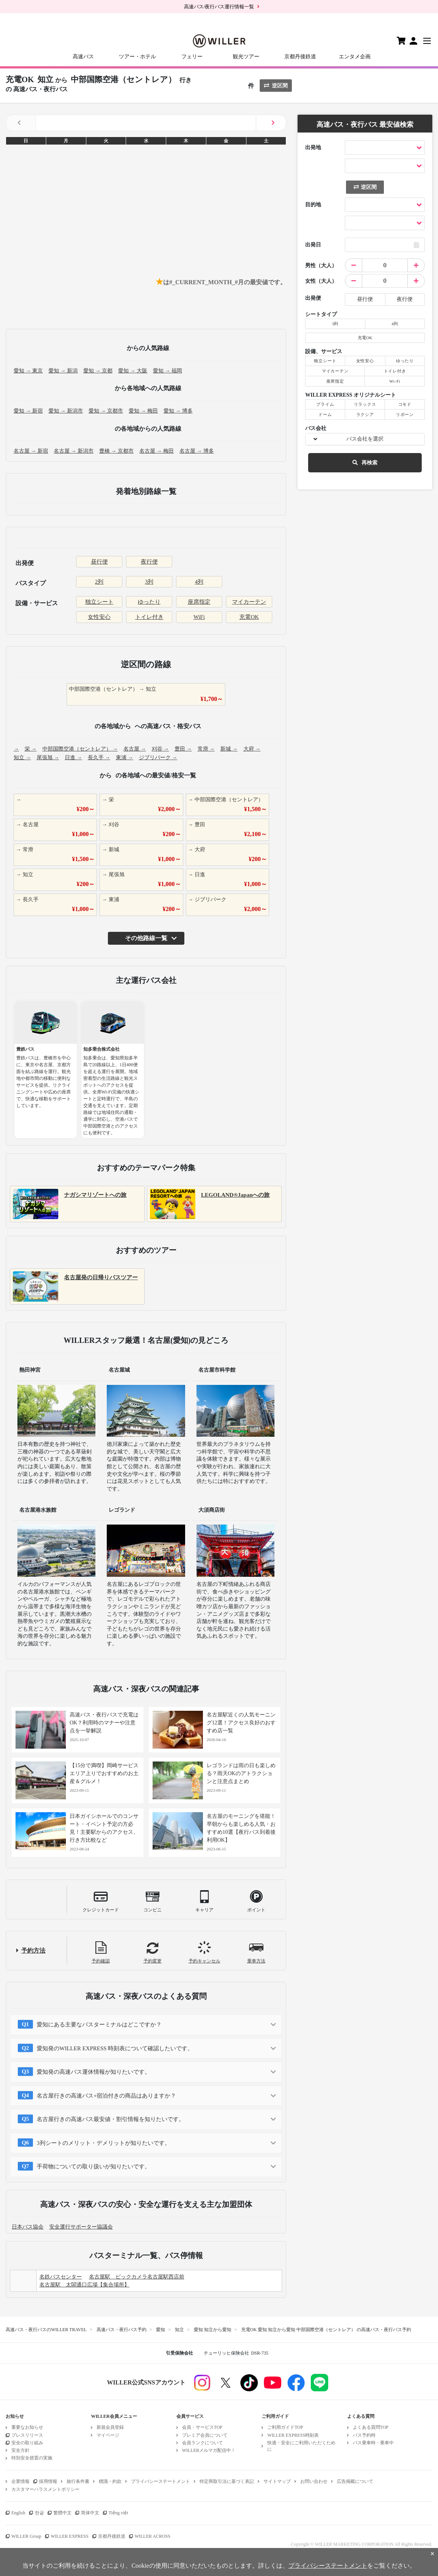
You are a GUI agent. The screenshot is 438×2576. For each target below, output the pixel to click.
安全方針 (20, 2450)
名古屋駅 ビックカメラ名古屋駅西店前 (136, 2277)
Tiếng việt (118, 2512)
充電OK (249, 617)
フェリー (192, 56)
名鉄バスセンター (60, 2277)
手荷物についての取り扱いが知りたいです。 (93, 2166)
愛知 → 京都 (97, 371)
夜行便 (149, 562)
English (18, 2512)
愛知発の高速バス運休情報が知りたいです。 (93, 2072)
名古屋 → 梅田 (156, 451)
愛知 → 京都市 (106, 411)
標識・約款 (110, 2481)
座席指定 (199, 602)
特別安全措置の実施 (31, 2458)
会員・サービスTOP (202, 2427)
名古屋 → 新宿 (31, 451)
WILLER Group (26, 2536)
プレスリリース (27, 2435)
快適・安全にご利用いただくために (301, 2446)
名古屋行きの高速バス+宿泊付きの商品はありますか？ (106, 2096)
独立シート (99, 602)
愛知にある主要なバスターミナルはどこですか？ (99, 2025)
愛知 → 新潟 (63, 371)
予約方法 (33, 1950)
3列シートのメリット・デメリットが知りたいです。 (103, 2143)
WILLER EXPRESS (70, 2536)
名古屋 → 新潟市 (74, 451)
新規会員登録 (110, 2427)
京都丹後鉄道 (300, 56)
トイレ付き (149, 617)
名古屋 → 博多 (196, 451)
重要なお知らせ (27, 2427)
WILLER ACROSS (152, 2536)
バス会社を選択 (364, 439)
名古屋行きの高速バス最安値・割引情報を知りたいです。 (110, 2119)
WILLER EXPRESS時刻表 (293, 2435)
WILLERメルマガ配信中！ (208, 2450)
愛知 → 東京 (28, 371)
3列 (149, 582)
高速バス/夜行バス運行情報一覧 (219, 6)
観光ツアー (246, 56)
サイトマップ (277, 2481)
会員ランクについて (202, 2442)
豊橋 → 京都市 (116, 451)
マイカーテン (249, 602)
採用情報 (48, 2481)
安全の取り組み (27, 2442)
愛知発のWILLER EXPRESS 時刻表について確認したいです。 (115, 2048)
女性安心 (99, 617)
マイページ (108, 2435)
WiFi (199, 617)
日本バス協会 (28, 2227)
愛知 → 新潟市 (65, 411)
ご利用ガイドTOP (285, 2427)
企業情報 (20, 2481)
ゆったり (149, 602)
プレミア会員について (205, 2435)
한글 (39, 2512)
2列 (99, 582)
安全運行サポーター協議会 (81, 2227)
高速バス (83, 56)
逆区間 (276, 86)
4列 (199, 582)
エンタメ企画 (355, 56)
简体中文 (90, 2512)
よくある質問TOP (370, 2427)
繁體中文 (62, 2512)
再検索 (364, 463)
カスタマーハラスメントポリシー (45, 2489)
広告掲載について (355, 2481)
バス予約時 (364, 2435)
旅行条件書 (78, 2481)
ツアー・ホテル (137, 56)
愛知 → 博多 (178, 411)
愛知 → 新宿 (28, 411)
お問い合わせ (313, 2481)
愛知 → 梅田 (143, 411)
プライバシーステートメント (160, 2481)
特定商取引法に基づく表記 (227, 2481)
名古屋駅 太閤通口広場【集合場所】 (84, 2285)
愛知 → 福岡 (167, 371)
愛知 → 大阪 (132, 371)
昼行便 (99, 562)
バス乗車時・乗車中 (373, 2442)
